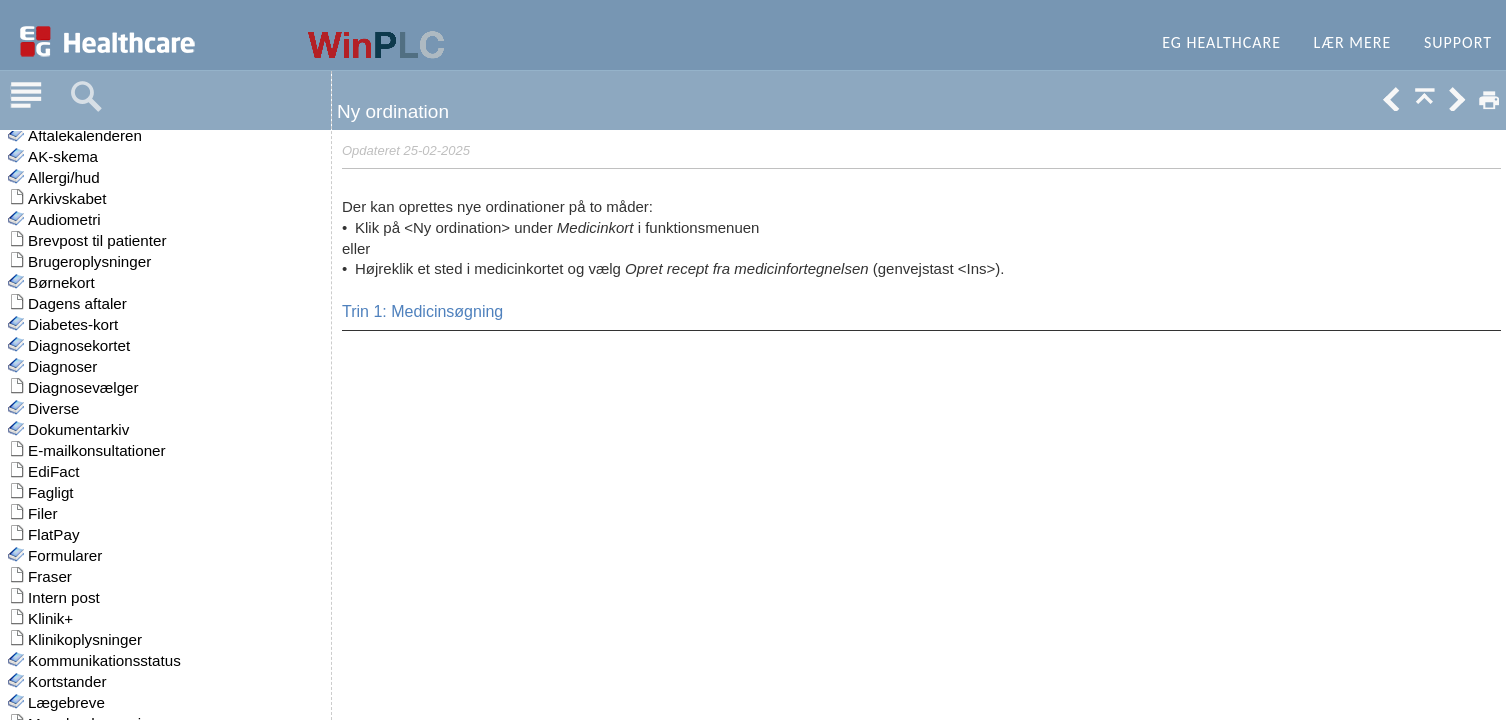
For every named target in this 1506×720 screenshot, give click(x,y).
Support (1458, 42)
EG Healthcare (1221, 42)
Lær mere (1353, 42)
